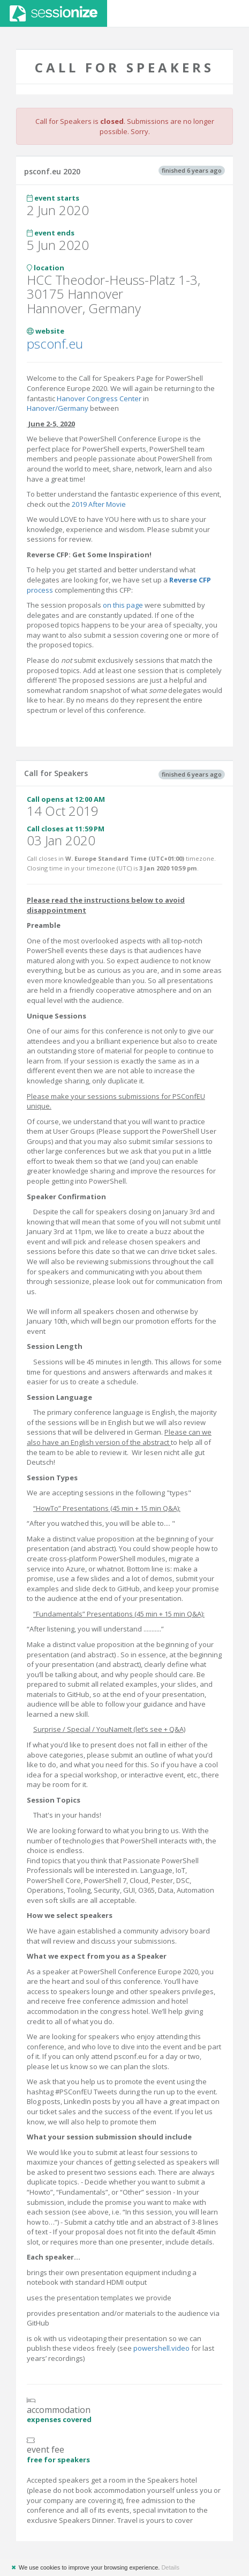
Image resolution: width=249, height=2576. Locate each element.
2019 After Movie (98, 504)
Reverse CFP (190, 580)
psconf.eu (55, 343)
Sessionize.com (53, 13)
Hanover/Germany (58, 408)
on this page (123, 605)
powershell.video (161, 2348)
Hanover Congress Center (99, 398)
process (40, 590)
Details (170, 2567)
